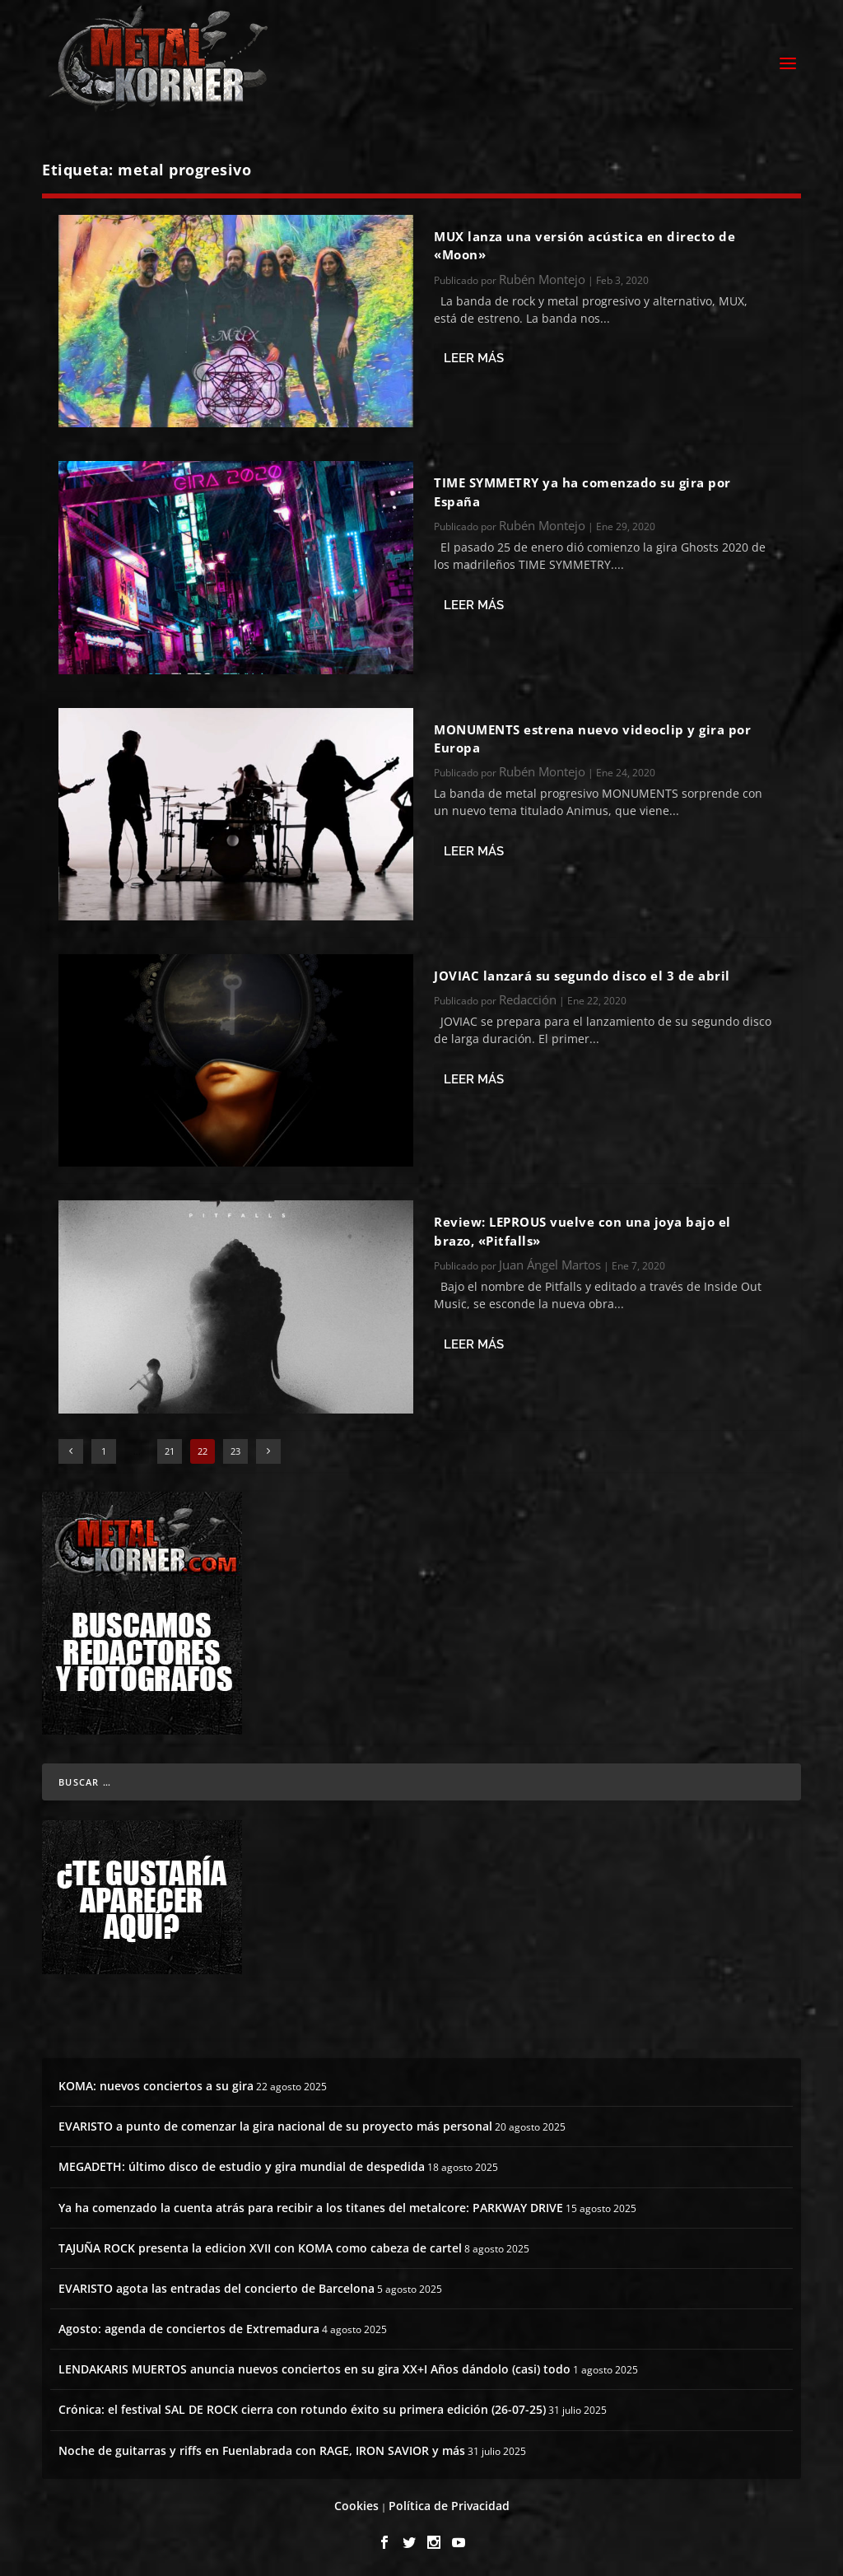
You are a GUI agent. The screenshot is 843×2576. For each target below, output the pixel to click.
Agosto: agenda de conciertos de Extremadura (188, 2326)
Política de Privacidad (449, 2503)
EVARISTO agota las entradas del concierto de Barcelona (216, 2286)
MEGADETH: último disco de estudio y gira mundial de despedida (241, 2164)
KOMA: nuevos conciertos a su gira (156, 2083)
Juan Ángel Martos (550, 1262)
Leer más (474, 355)
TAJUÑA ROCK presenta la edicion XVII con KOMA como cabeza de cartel (260, 2245)
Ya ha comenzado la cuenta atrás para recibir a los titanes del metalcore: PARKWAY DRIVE (310, 2205)
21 (170, 1448)
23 (235, 1448)
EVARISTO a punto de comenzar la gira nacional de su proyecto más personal (275, 2123)
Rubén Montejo (542, 276)
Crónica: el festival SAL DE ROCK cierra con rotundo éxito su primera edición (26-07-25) (302, 2407)
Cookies (356, 2503)
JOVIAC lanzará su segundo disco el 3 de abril (582, 973)
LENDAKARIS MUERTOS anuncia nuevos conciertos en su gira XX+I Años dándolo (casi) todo (314, 2366)
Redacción (528, 997)
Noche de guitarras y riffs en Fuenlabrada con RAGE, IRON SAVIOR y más (261, 2448)
